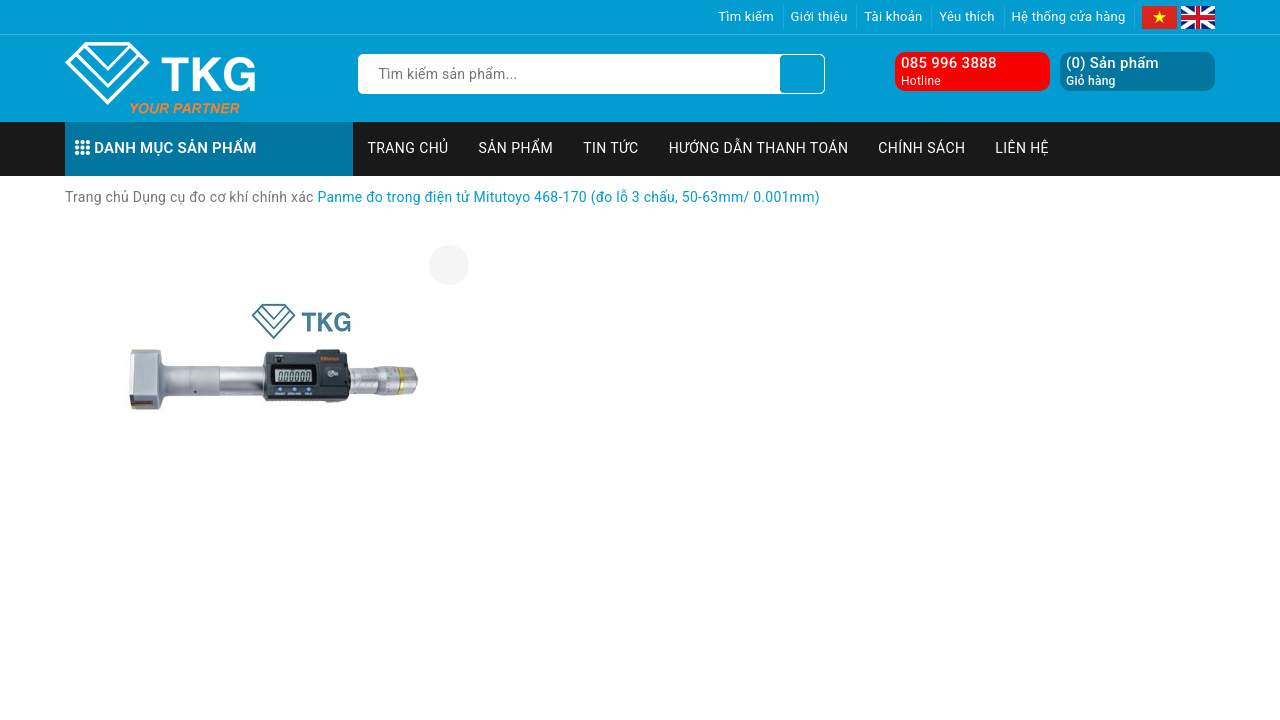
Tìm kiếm (746, 16)
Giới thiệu (819, 16)
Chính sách (921, 148)
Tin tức (611, 148)
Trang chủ (408, 148)
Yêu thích (967, 16)
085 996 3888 (949, 63)
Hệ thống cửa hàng (1069, 16)
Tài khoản (893, 16)
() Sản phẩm (1112, 71)
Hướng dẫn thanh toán (759, 148)
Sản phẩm (516, 148)
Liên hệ (1022, 148)
